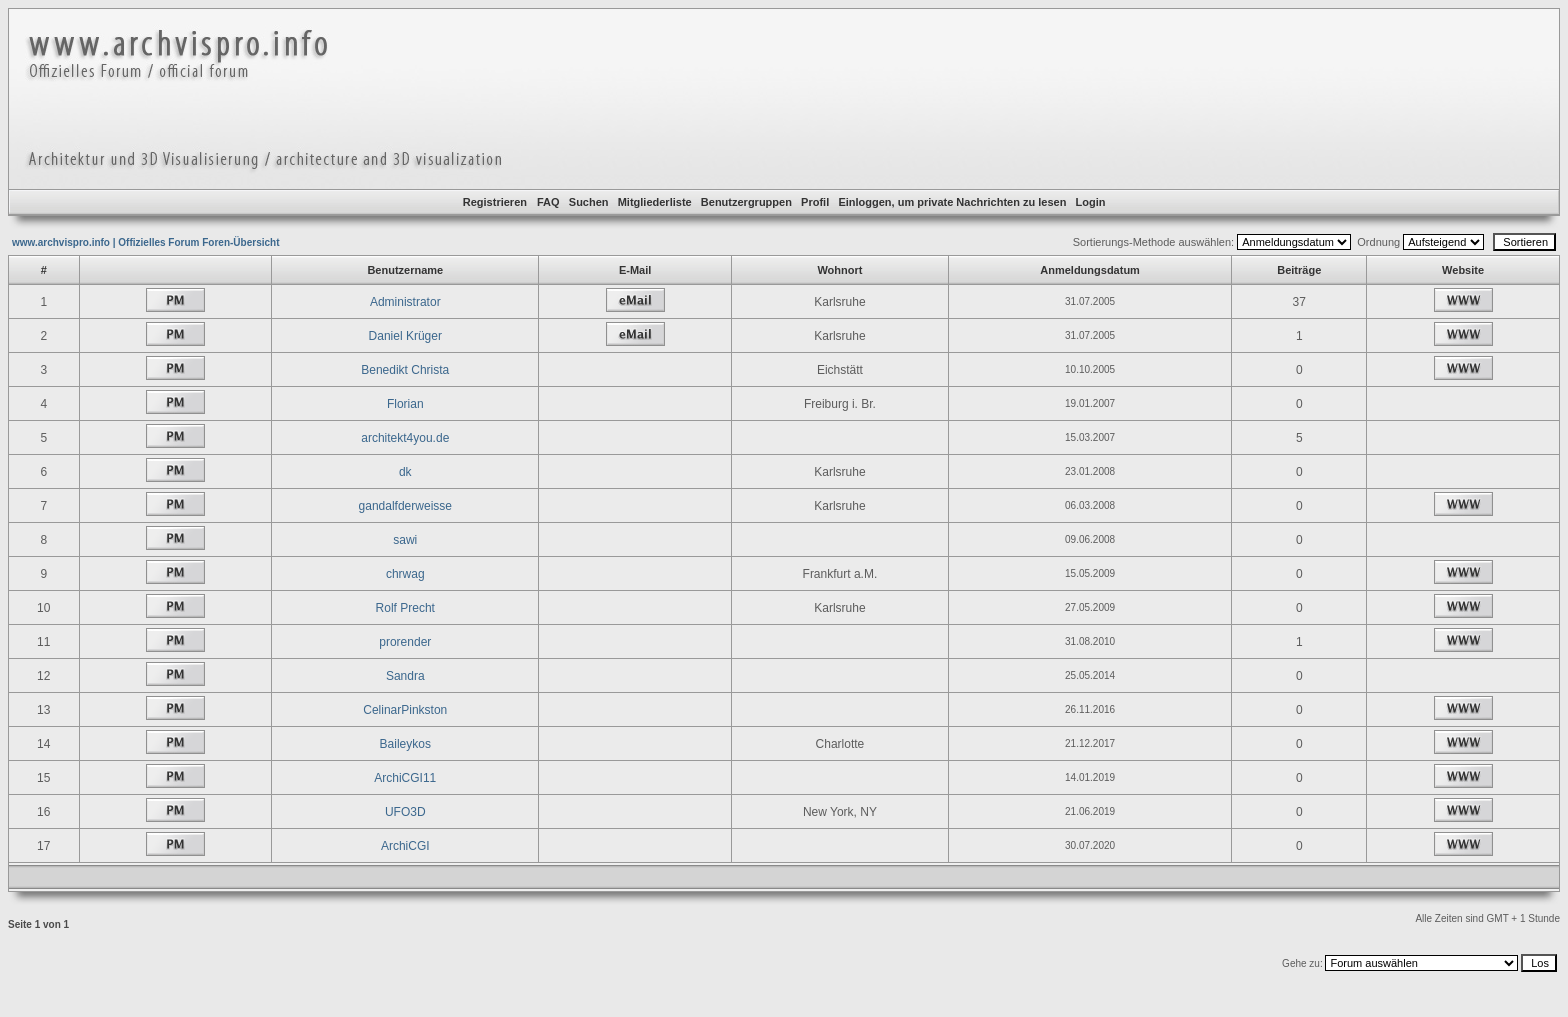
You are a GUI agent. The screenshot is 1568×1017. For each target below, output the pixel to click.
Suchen (589, 202)
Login (1091, 202)
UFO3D (405, 812)
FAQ (548, 202)
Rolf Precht (405, 608)
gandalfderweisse (405, 506)
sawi (405, 540)
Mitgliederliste (655, 202)
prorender (405, 642)
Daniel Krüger (405, 336)
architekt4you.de (405, 438)
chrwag (405, 574)
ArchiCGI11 (405, 778)
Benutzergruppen (746, 202)
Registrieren (495, 202)
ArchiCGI (405, 846)
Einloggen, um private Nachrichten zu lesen (952, 202)
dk (405, 472)
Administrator (405, 302)
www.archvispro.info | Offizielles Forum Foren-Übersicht (145, 242)
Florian (405, 404)
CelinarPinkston (405, 710)
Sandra (405, 676)
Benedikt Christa (405, 370)
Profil (815, 202)
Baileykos (405, 744)
